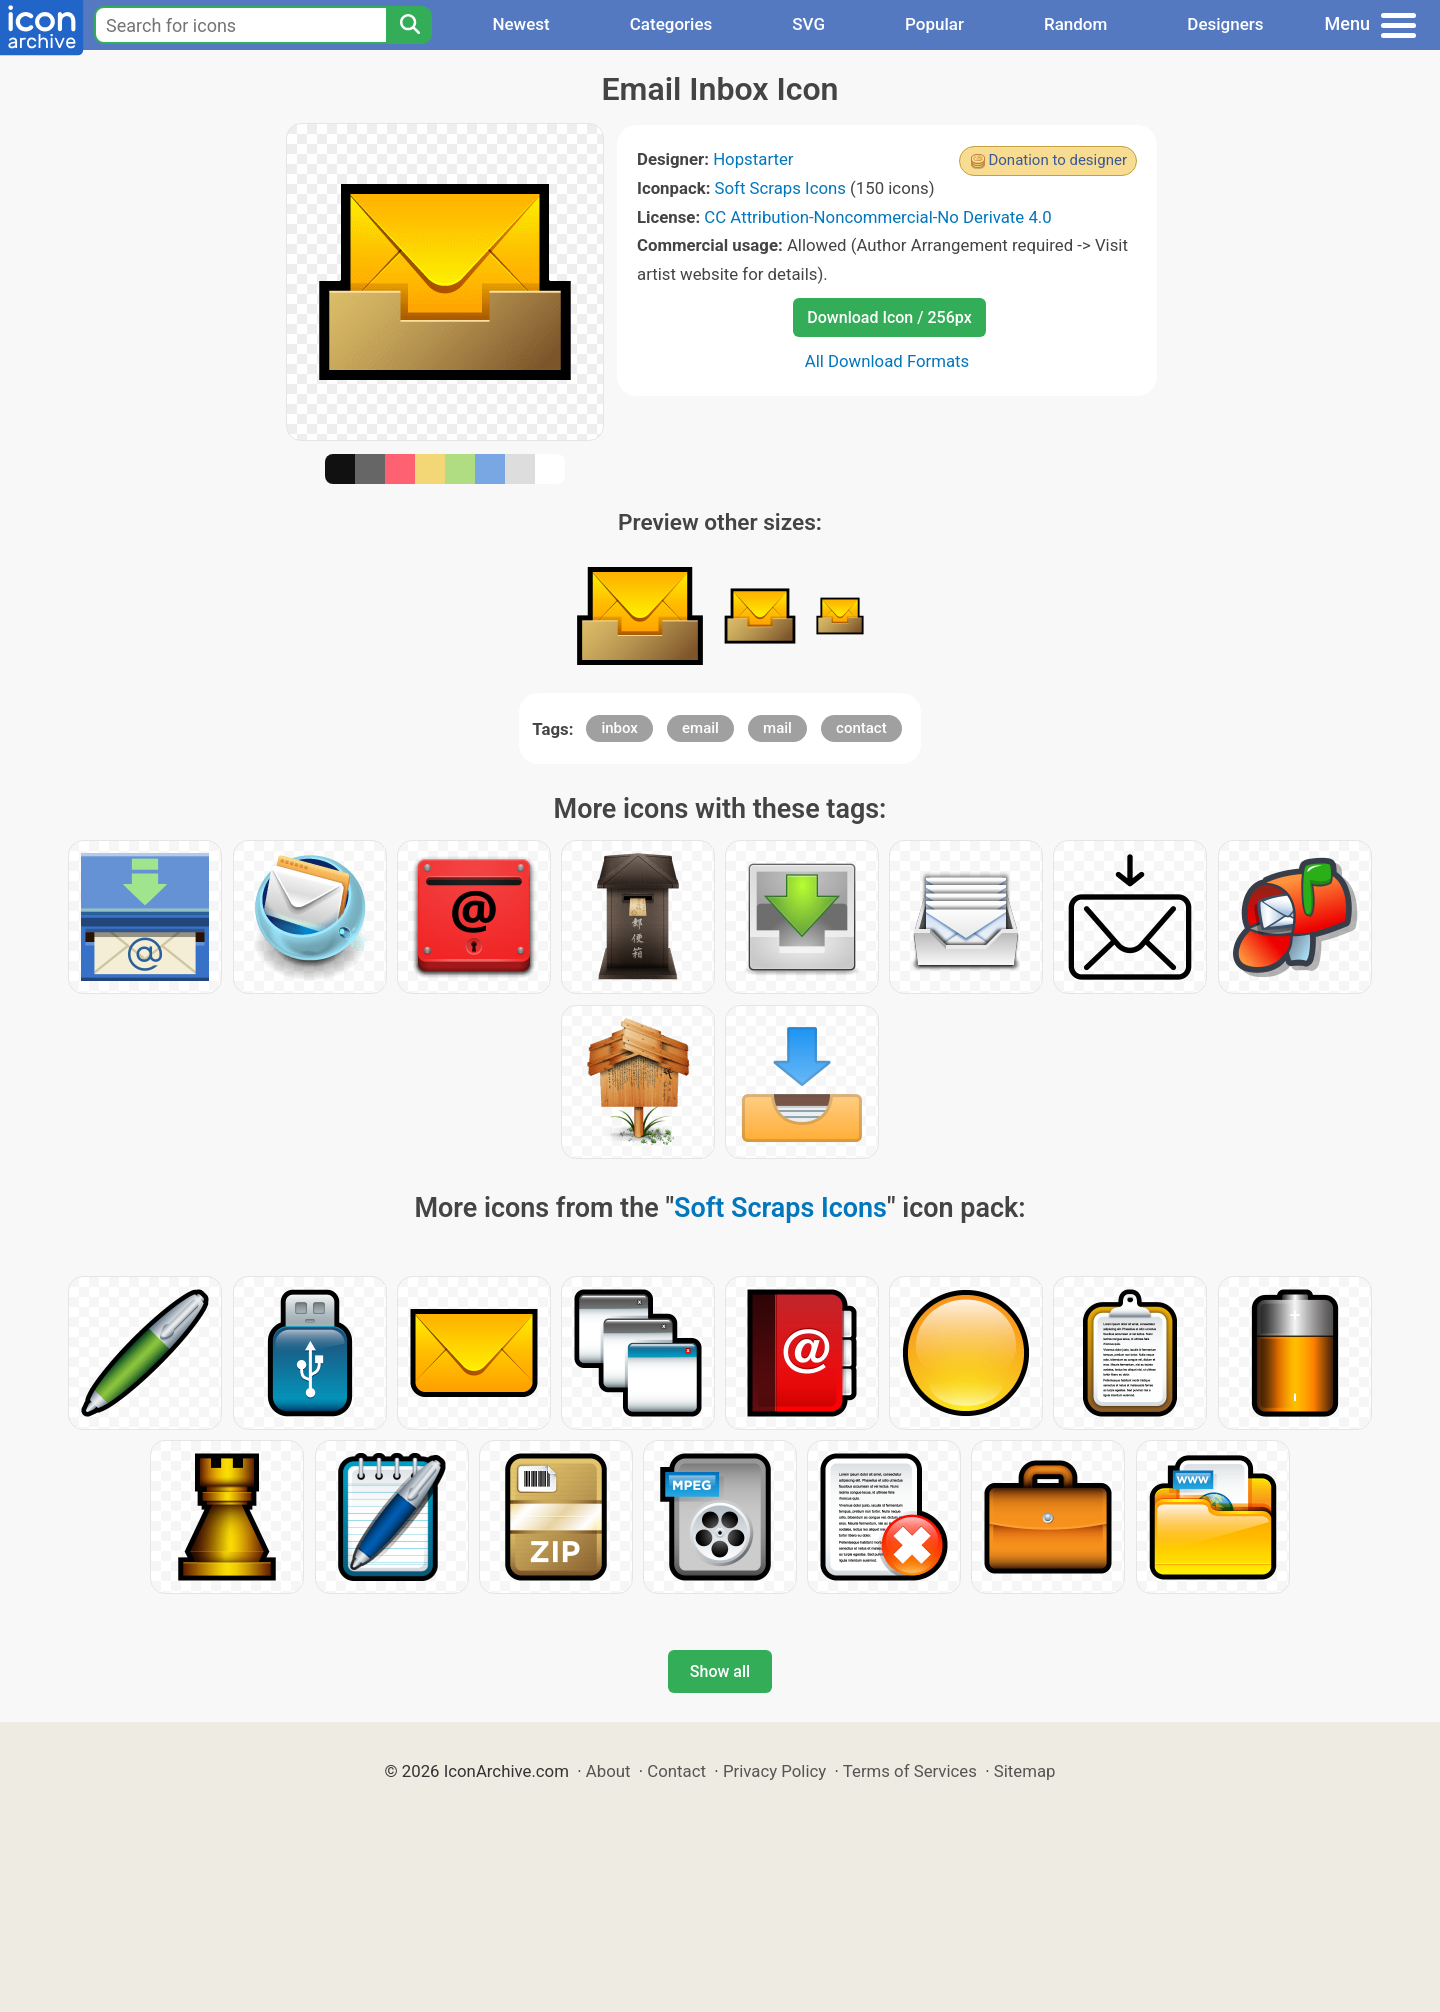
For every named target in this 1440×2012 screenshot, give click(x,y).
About (608, 1771)
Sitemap (1025, 1771)
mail (777, 728)
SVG (808, 24)
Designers (1225, 24)
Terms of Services (910, 1771)
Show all (720, 1671)
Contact (676, 1771)
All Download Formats (887, 361)
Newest (520, 24)
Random (1075, 24)
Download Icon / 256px (889, 317)
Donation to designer (1057, 160)
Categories (671, 24)
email (700, 728)
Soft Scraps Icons (780, 188)
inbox (619, 728)
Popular (934, 24)
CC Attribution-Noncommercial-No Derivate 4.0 (877, 217)
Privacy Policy (774, 1771)
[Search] (409, 25)
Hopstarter (753, 159)
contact (861, 728)
